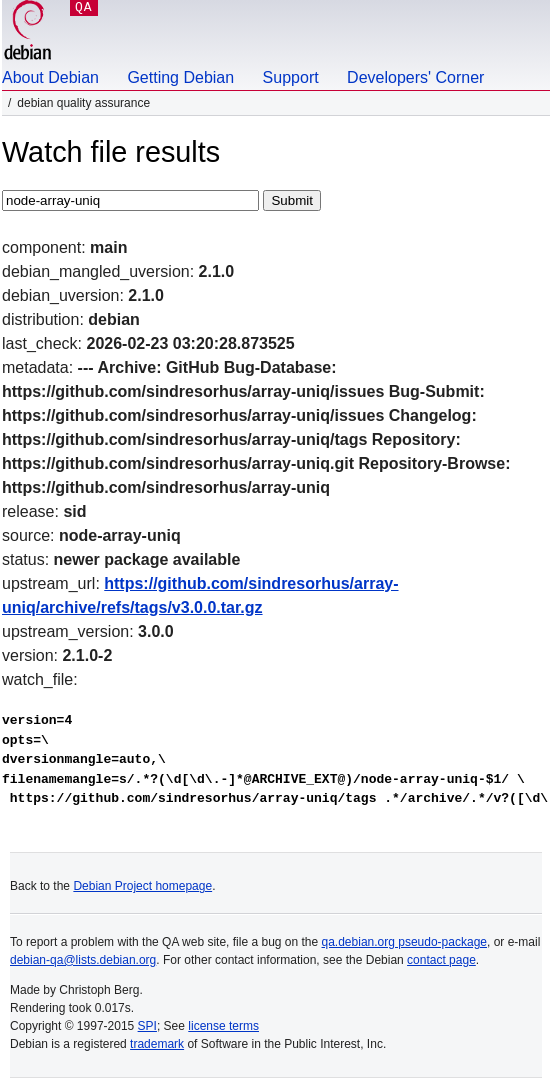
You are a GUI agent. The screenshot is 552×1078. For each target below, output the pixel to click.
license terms (223, 1026)
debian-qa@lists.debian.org (83, 960)
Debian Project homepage (142, 886)
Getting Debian (180, 77)
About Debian (50, 77)
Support (291, 77)
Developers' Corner (415, 77)
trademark (157, 1044)
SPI (147, 1026)
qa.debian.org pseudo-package (404, 942)
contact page (441, 960)
